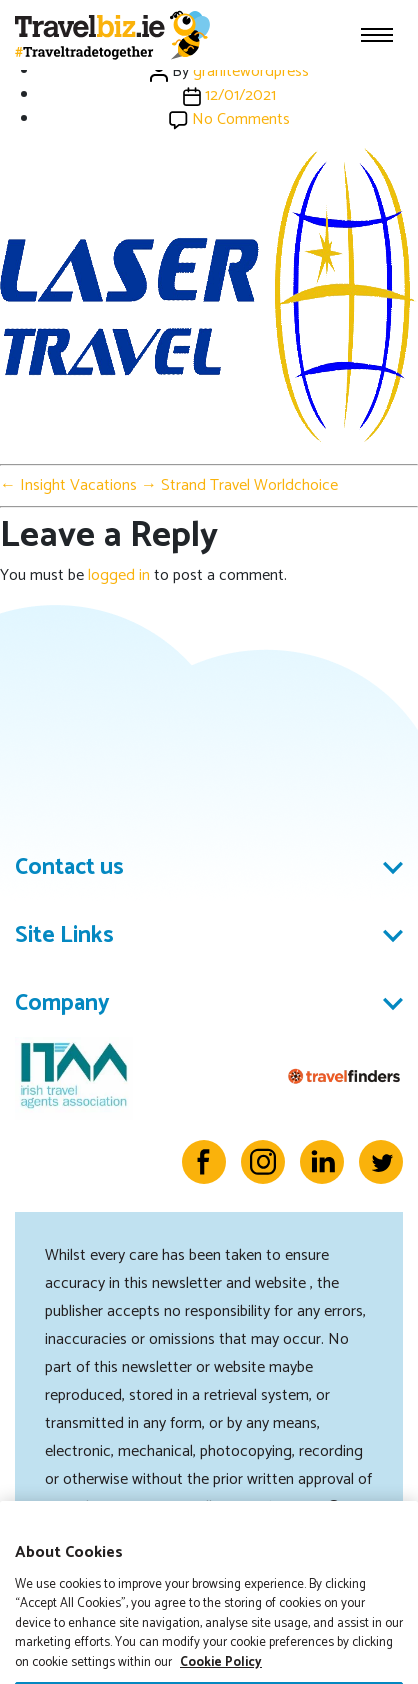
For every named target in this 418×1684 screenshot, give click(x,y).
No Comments (241, 119)
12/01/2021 (240, 95)
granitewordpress (251, 71)
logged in (119, 575)
